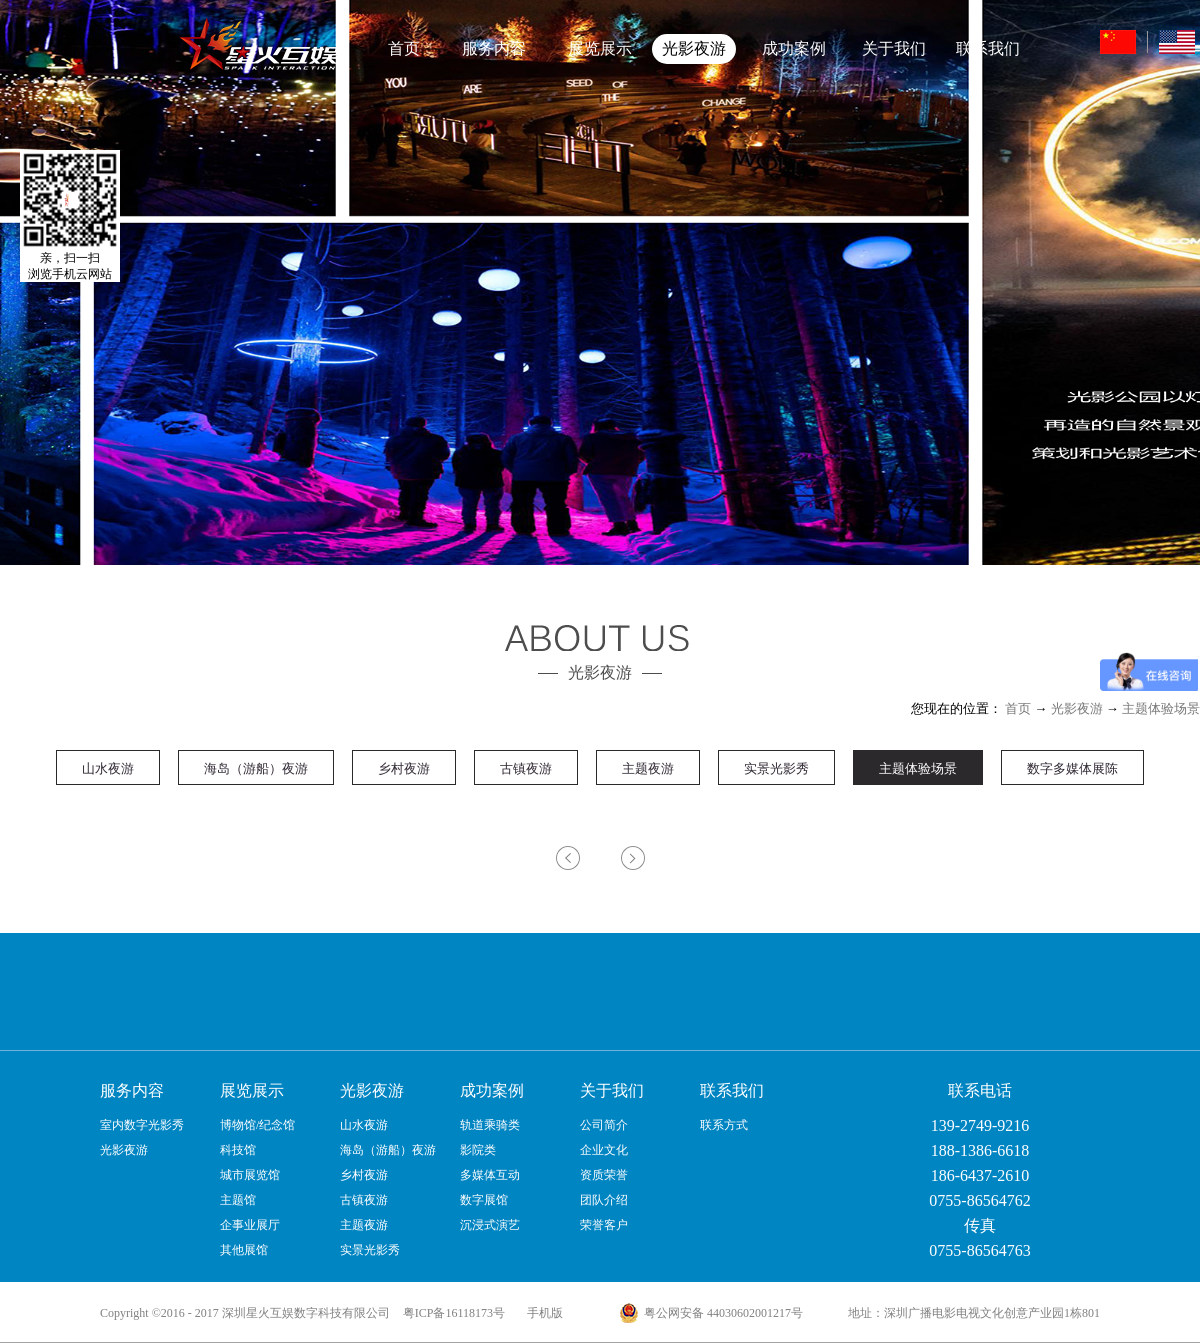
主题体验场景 (1161, 708)
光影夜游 (1077, 708)
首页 (404, 48)
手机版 (542, 1313)
